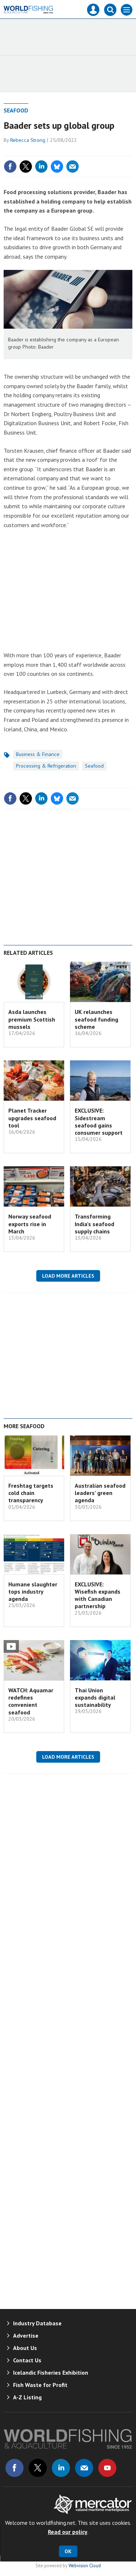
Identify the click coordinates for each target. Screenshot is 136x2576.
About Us (25, 2347)
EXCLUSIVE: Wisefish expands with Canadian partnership (97, 1595)
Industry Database (37, 2323)
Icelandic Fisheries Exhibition (50, 2372)
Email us (84, 2467)
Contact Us (27, 2360)
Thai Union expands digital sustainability (95, 1697)
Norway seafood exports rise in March (29, 1224)
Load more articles (68, 1276)
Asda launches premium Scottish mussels (31, 1019)
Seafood (16, 110)
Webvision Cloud (85, 2565)
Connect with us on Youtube (107, 2467)
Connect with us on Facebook (14, 2467)
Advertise (25, 2335)
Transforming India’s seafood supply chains (94, 1224)
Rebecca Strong (27, 140)
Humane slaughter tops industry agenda (32, 1592)
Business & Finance (37, 754)
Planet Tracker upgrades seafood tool (32, 1118)
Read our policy (67, 2531)
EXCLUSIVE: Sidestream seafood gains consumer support (99, 1121)
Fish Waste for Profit (40, 2384)
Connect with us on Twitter (37, 2467)
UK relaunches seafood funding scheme (96, 1019)
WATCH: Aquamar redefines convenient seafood (30, 1701)
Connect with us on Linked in (60, 2467)
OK (68, 2551)
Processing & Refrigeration (46, 766)
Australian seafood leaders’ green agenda (100, 1493)
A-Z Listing (27, 2397)
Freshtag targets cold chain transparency (30, 1493)
